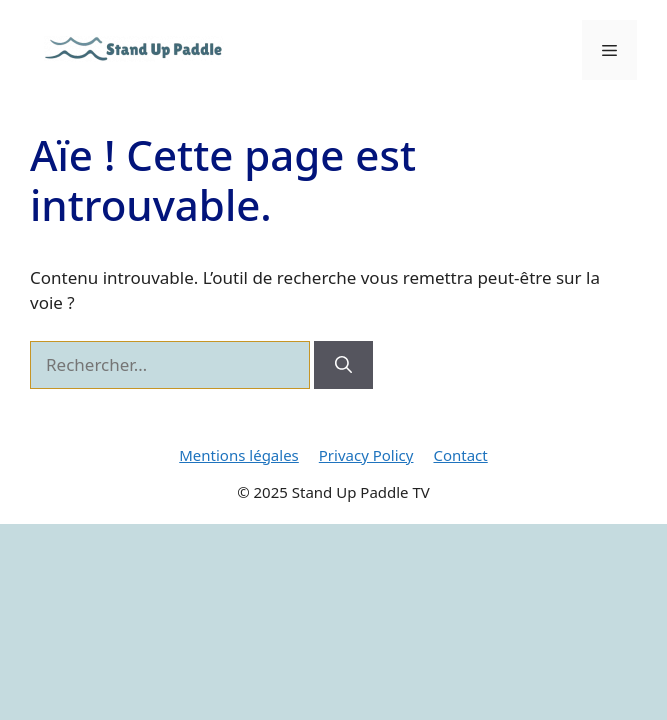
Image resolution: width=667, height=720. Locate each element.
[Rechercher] (343, 365)
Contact (460, 455)
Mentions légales (239, 455)
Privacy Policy (366, 455)
